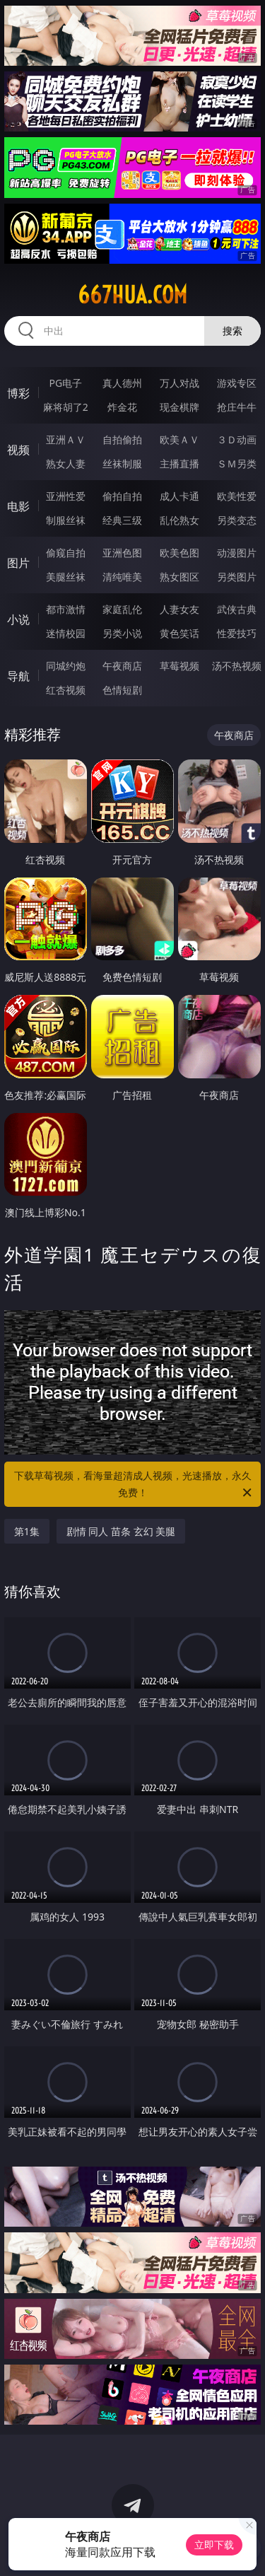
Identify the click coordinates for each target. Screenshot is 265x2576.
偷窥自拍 (66, 552)
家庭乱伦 (122, 609)
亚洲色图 (122, 552)
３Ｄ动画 (237, 439)
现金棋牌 (179, 407)
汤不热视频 (236, 665)
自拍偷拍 (122, 439)
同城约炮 (66, 665)
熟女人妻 (66, 463)
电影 (18, 506)
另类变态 (237, 520)
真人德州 (122, 383)
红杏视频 (66, 690)
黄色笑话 (179, 633)
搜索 (232, 330)
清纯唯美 (122, 576)
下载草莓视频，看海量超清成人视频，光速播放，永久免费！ (134, 1485)
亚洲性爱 (66, 496)
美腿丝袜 (66, 576)
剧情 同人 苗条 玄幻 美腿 (121, 1531)
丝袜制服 (122, 463)
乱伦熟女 (179, 520)
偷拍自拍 (122, 496)
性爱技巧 (237, 633)
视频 (18, 449)
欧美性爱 (237, 496)
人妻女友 (179, 609)
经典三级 (122, 520)
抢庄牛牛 (237, 407)
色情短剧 (122, 690)
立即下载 (214, 2544)
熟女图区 (179, 576)
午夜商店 (122, 665)
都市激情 (66, 609)
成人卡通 (179, 496)
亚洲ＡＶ (66, 439)
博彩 (18, 393)
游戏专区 (237, 383)
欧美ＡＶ (179, 439)
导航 (18, 676)
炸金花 (122, 407)
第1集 (27, 1531)
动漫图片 (237, 552)
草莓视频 (179, 665)
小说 (18, 619)
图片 (18, 563)
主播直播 (179, 463)
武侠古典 (237, 609)
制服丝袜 (66, 520)
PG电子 (65, 383)
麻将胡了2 (65, 407)
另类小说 (122, 633)
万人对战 (179, 383)
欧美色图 (179, 552)
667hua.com (132, 295)
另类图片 (237, 576)
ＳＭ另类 (237, 463)
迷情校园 (66, 633)
